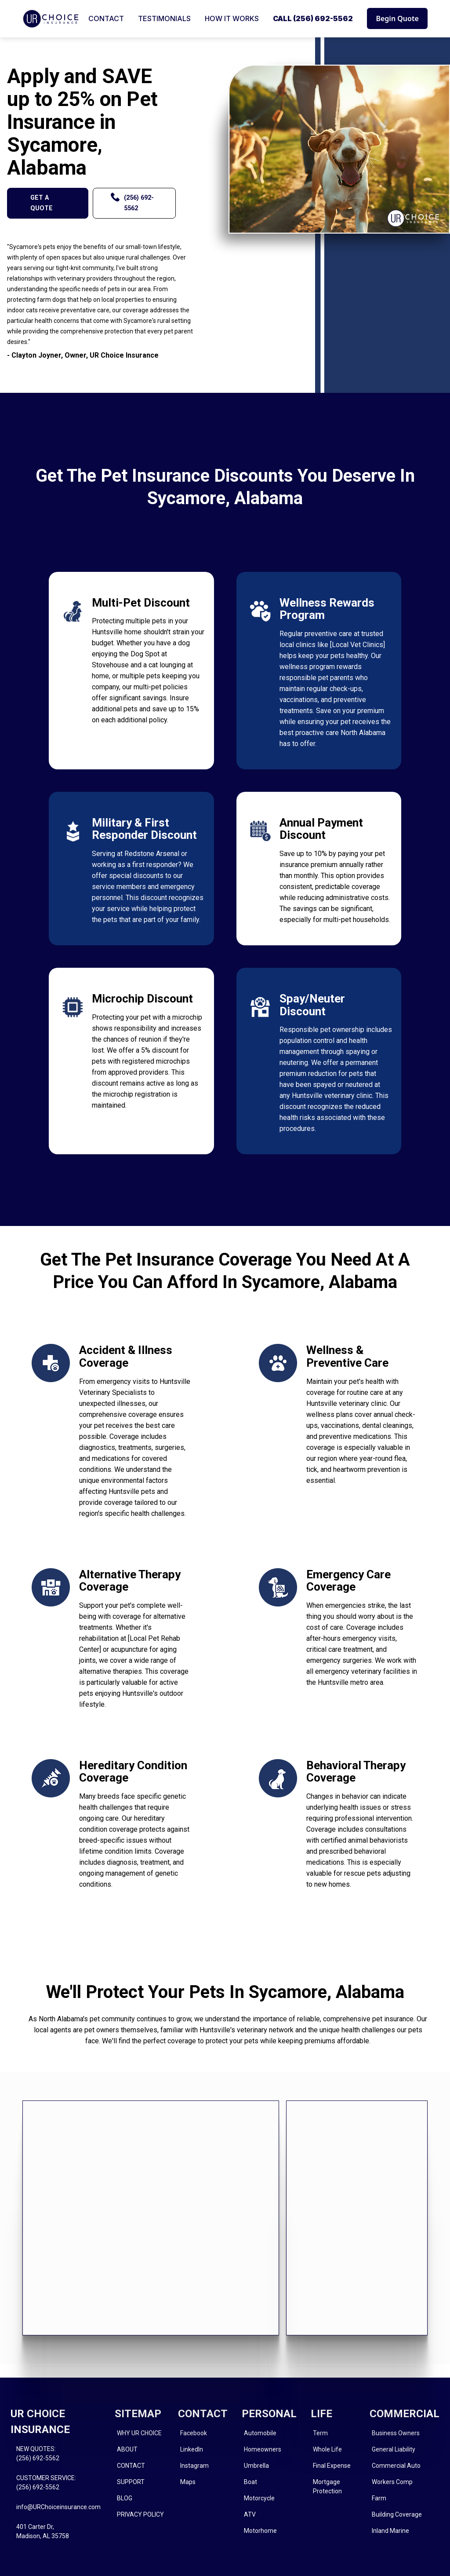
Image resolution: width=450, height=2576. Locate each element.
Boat (250, 2481)
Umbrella (256, 2465)
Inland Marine (390, 2530)
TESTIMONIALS (164, 18)
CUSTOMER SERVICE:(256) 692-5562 (46, 2482)
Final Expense (332, 2465)
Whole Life (327, 2449)
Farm (379, 2498)
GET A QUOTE (41, 203)
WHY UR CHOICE (139, 2433)
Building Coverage (397, 2514)
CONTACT (106, 18)
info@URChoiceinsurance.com (58, 2506)
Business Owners (396, 2433)
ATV (250, 2514)
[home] (50, 18)
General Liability (393, 2449)
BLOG (124, 2498)
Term (320, 2433)
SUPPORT (131, 2481)
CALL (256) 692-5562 (313, 18)
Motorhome (260, 2530)
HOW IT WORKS (232, 18)
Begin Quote (397, 18)
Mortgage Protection (327, 2486)
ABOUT (127, 2449)
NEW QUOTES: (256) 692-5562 (37, 2453)
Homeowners (262, 2449)
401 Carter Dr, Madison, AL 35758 (42, 2531)
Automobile (260, 2433)
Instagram (194, 2465)
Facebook (193, 2433)
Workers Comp (392, 2481)
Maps (188, 2481)
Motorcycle (259, 2498)
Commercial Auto (396, 2465)
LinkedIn (191, 2449)
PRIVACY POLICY (140, 2514)
